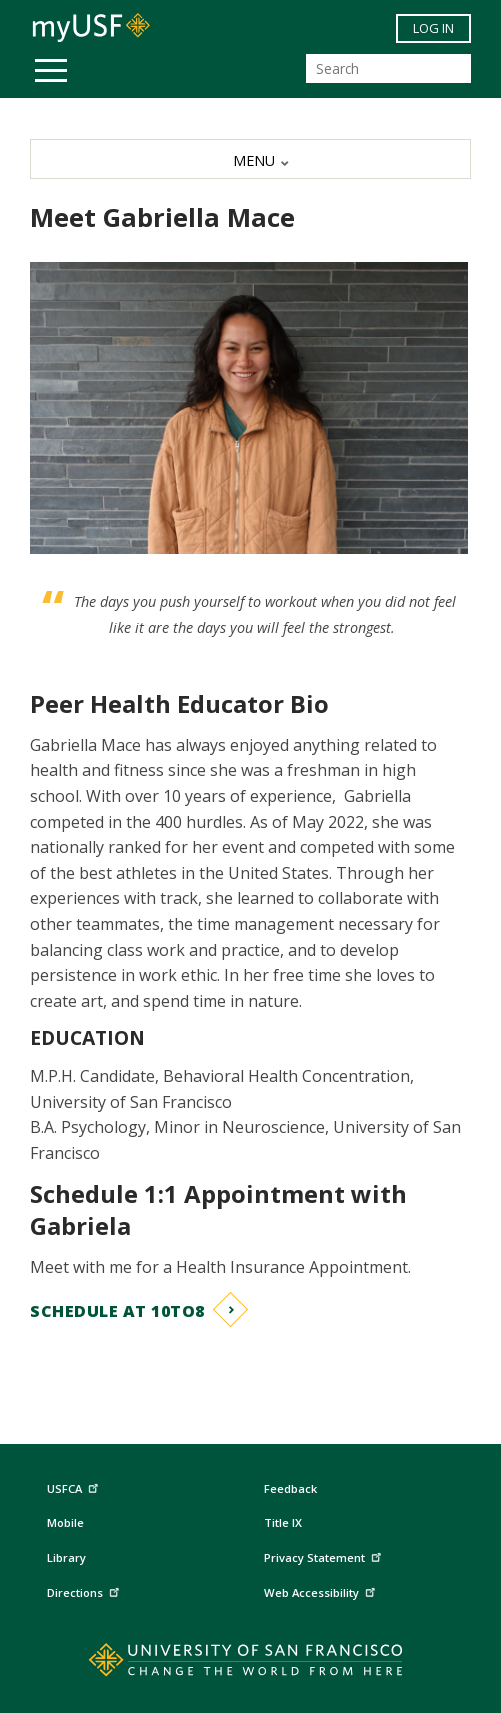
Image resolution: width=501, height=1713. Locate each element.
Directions (85, 1590)
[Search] (388, 68)
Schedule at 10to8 (117, 1311)
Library (66, 1557)
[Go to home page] (250, 1664)
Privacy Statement (325, 1555)
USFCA (75, 1485)
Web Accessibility (322, 1590)
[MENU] (250, 159)
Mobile (65, 1522)
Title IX (283, 1522)
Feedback (290, 1488)
